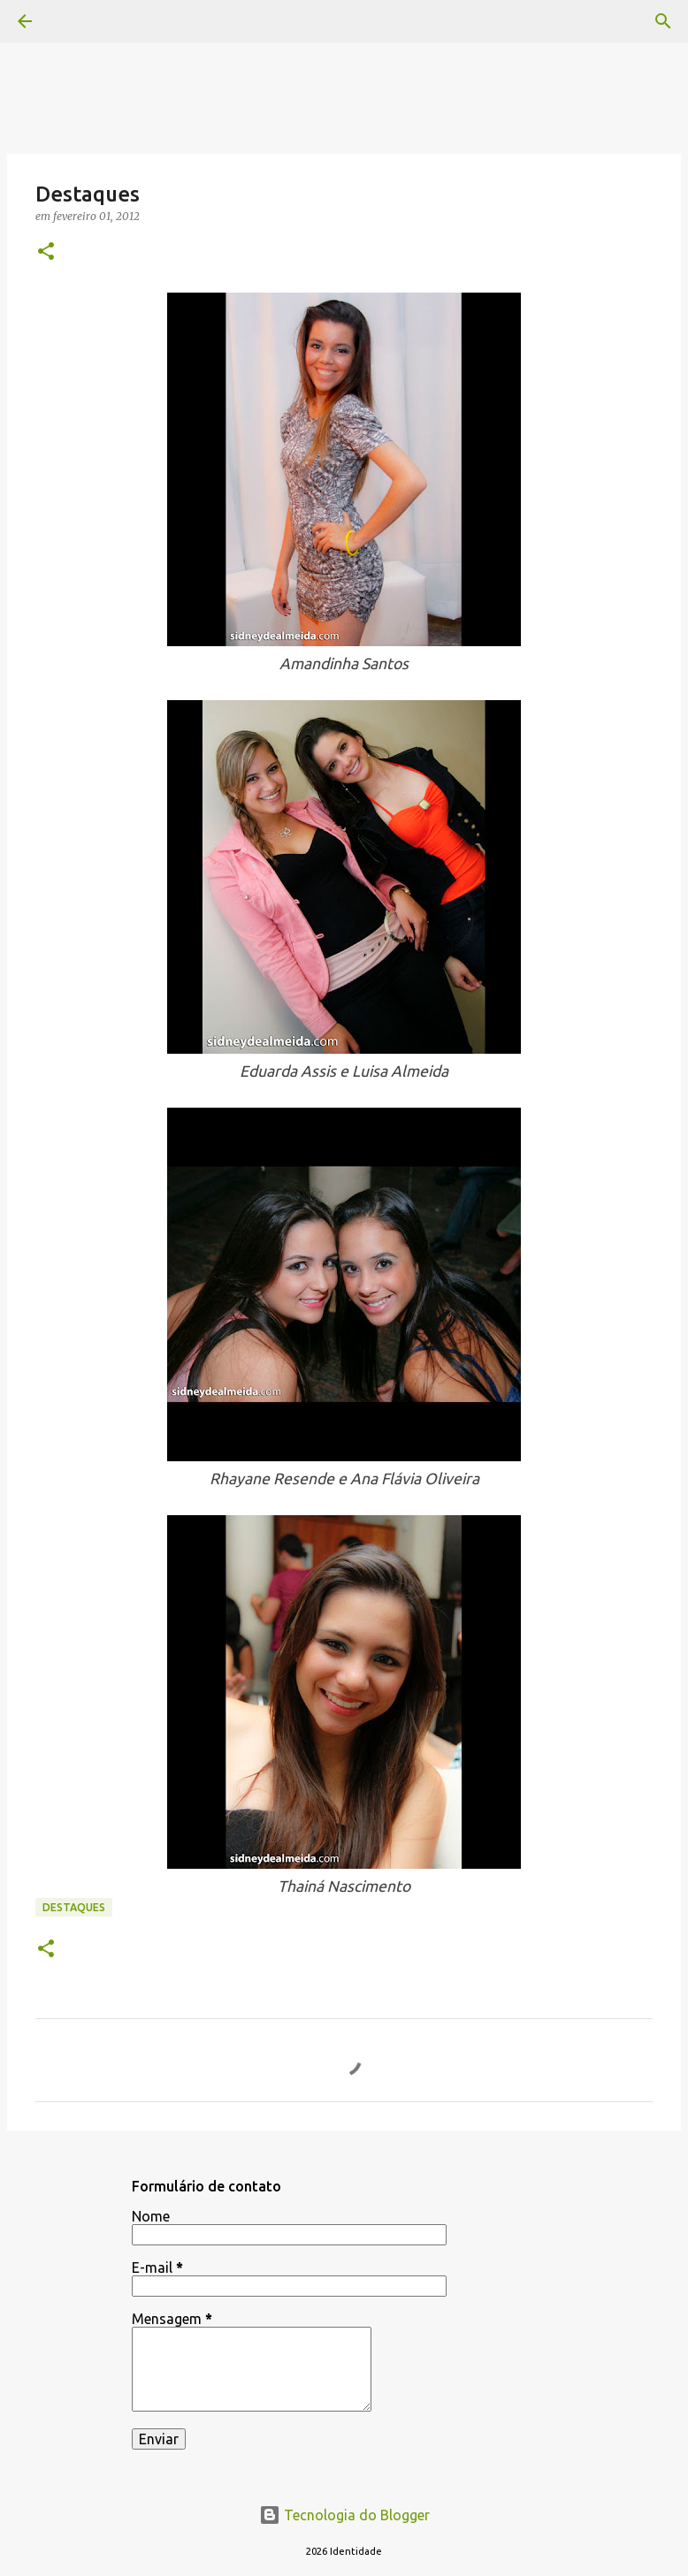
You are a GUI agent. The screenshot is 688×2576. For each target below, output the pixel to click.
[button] (46, 252)
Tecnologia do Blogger (344, 2515)
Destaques (73, 1907)
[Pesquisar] (663, 21)
